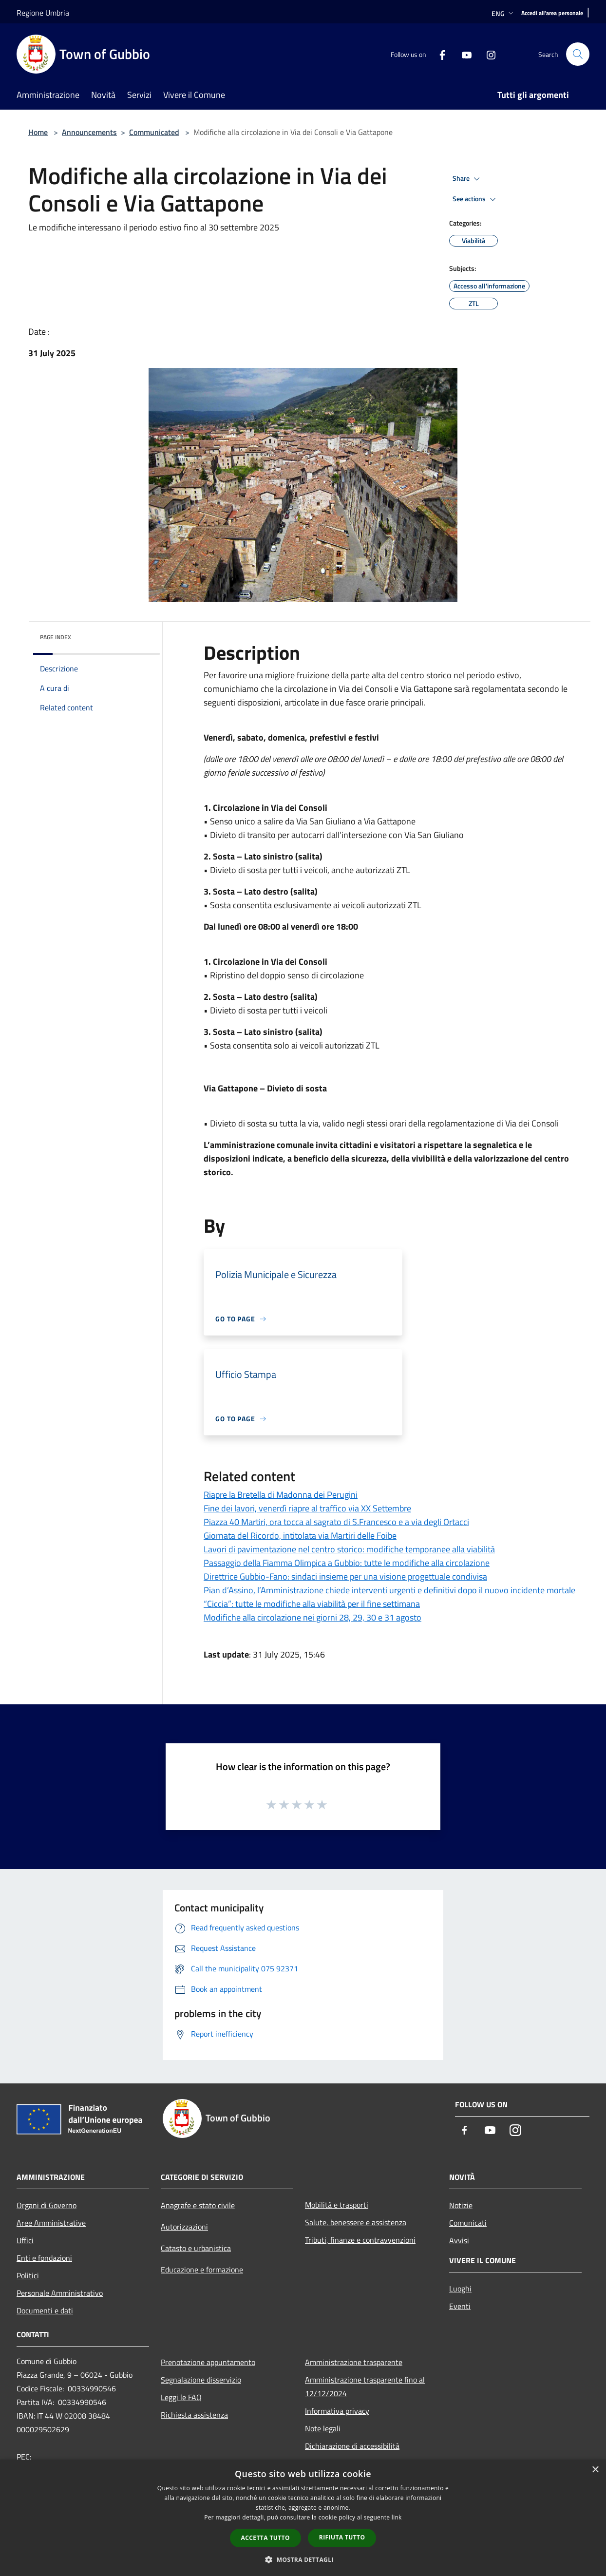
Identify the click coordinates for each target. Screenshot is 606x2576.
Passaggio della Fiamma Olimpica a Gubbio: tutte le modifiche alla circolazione (347, 1562)
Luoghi (460, 2288)
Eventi (460, 2306)
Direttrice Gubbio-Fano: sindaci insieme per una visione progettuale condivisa (345, 1576)
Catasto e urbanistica (196, 2248)
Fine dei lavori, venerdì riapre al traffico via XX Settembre (307, 1508)
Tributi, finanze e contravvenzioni (360, 2240)
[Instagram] (487, 53)
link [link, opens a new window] (397, 2517)
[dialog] (303, 2518)
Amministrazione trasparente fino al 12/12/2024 (365, 2386)
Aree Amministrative (51, 2223)
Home (38, 132)
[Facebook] (438, 53)
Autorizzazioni (184, 2227)
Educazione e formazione (202, 2269)
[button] (303, 2559)
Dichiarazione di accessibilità (352, 2446)
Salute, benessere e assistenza (355, 2222)
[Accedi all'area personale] (552, 13)
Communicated (154, 132)
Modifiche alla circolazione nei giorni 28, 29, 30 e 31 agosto (312, 1617)
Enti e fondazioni (44, 2258)
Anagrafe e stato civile (198, 2205)
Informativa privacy (337, 2411)
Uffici (25, 2240)
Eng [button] (503, 13)
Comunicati (468, 2223)
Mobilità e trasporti (336, 2205)
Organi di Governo (46, 2205)
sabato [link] (250, 737)
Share (468, 179)
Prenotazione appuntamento (208, 2362)
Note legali (323, 2428)
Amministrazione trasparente (353, 2362)
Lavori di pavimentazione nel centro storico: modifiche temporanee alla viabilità (349, 1549)
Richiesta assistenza (194, 2415)
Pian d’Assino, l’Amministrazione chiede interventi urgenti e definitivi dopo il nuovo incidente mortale (389, 1590)
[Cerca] (577, 54)
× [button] (595, 2470)
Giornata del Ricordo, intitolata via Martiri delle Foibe (300, 1535)
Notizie (461, 2205)
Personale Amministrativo (60, 2293)
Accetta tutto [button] (265, 2538)
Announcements (89, 132)
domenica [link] (286, 737)
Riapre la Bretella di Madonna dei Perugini (281, 1494)
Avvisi (459, 2240)
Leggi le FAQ (181, 2397)
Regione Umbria (43, 13)
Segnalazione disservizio (201, 2379)
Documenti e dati (45, 2310)
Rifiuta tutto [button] (342, 2537)
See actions (476, 199)
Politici (28, 2275)
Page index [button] (55, 637)
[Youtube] (463, 53)
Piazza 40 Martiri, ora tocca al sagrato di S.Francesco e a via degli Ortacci (336, 1521)
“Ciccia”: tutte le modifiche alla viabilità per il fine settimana (312, 1603)
